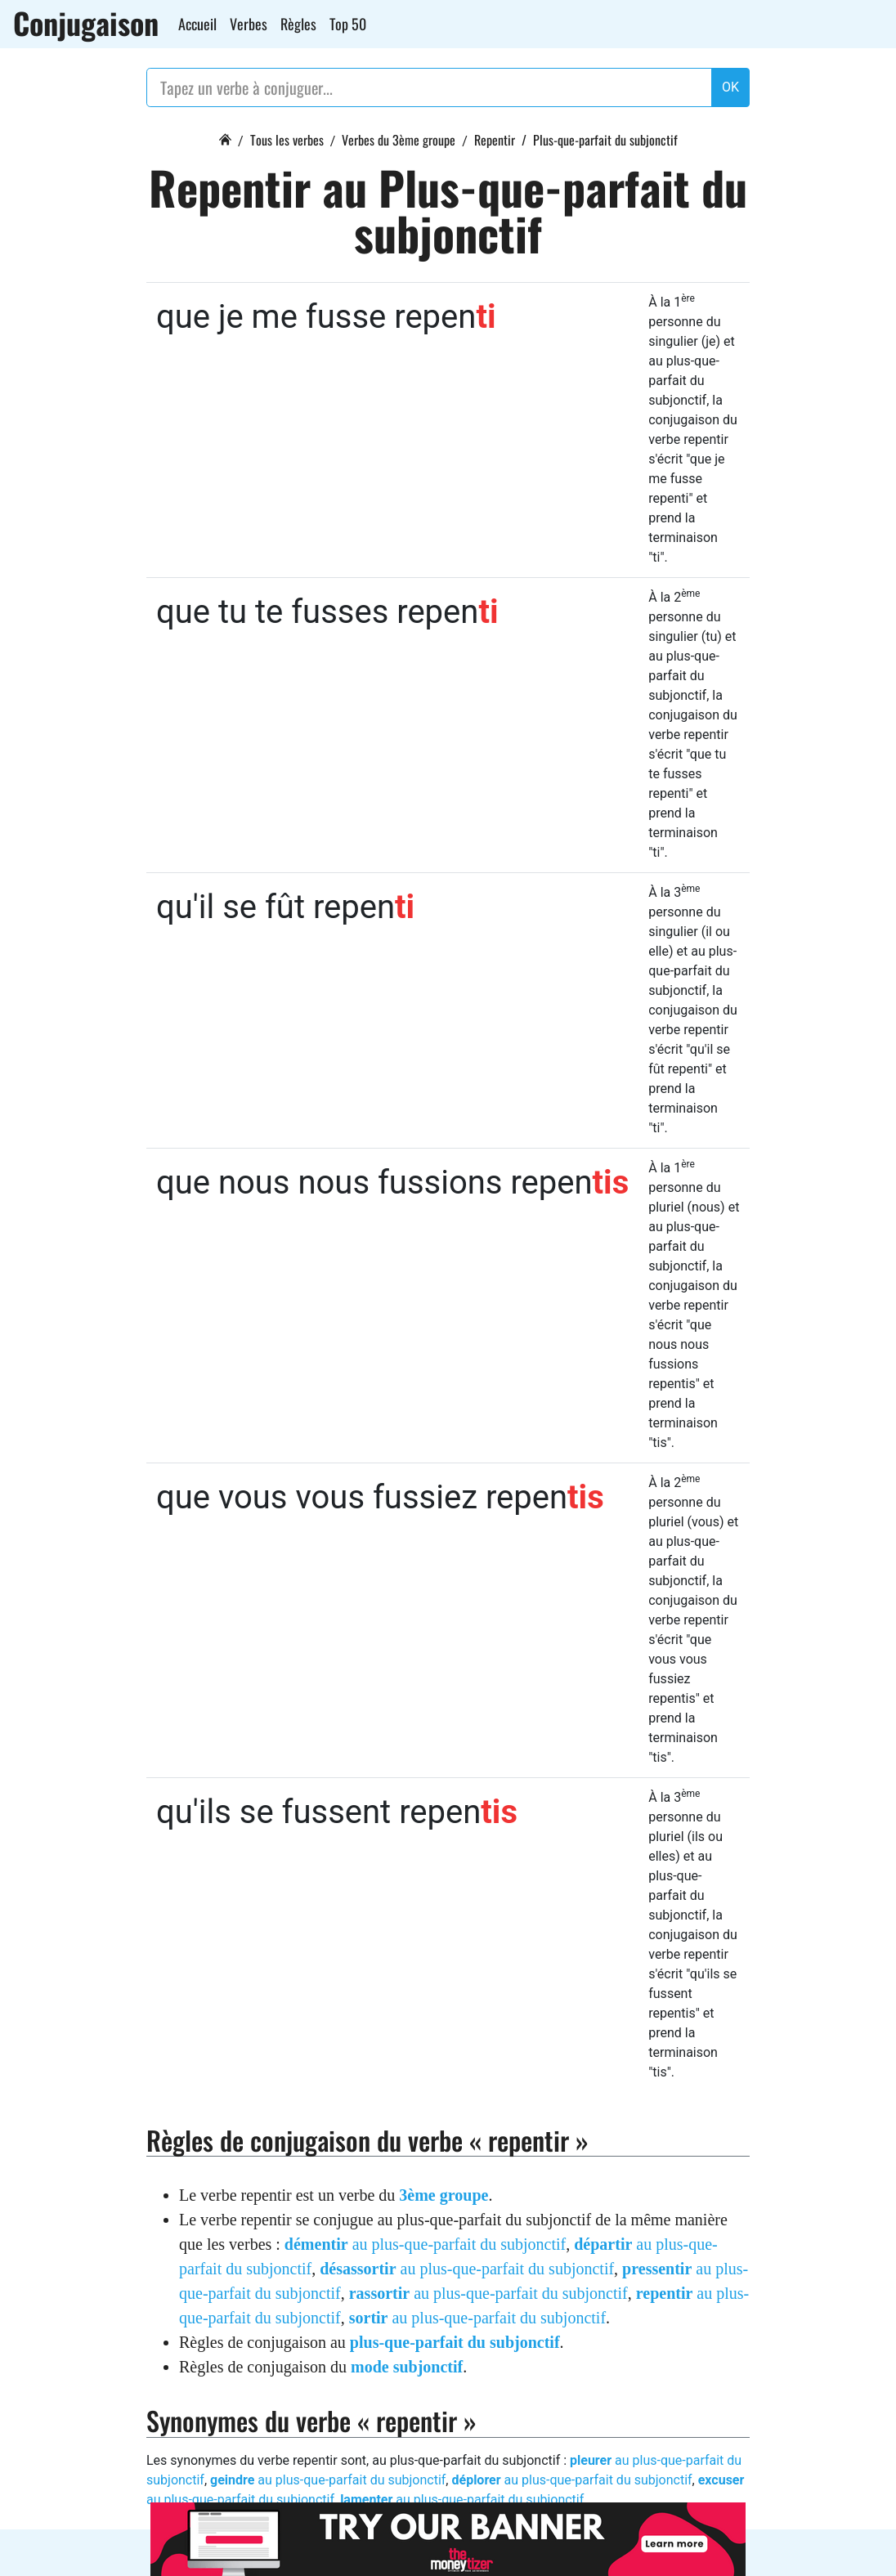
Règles (298, 23)
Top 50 (347, 23)
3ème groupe (443, 2195)
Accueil (197, 23)
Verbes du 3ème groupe (398, 140)
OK (730, 87)
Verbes (248, 23)
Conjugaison (86, 23)
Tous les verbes (287, 140)
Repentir (494, 140)
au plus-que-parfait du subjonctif (425, 2244)
